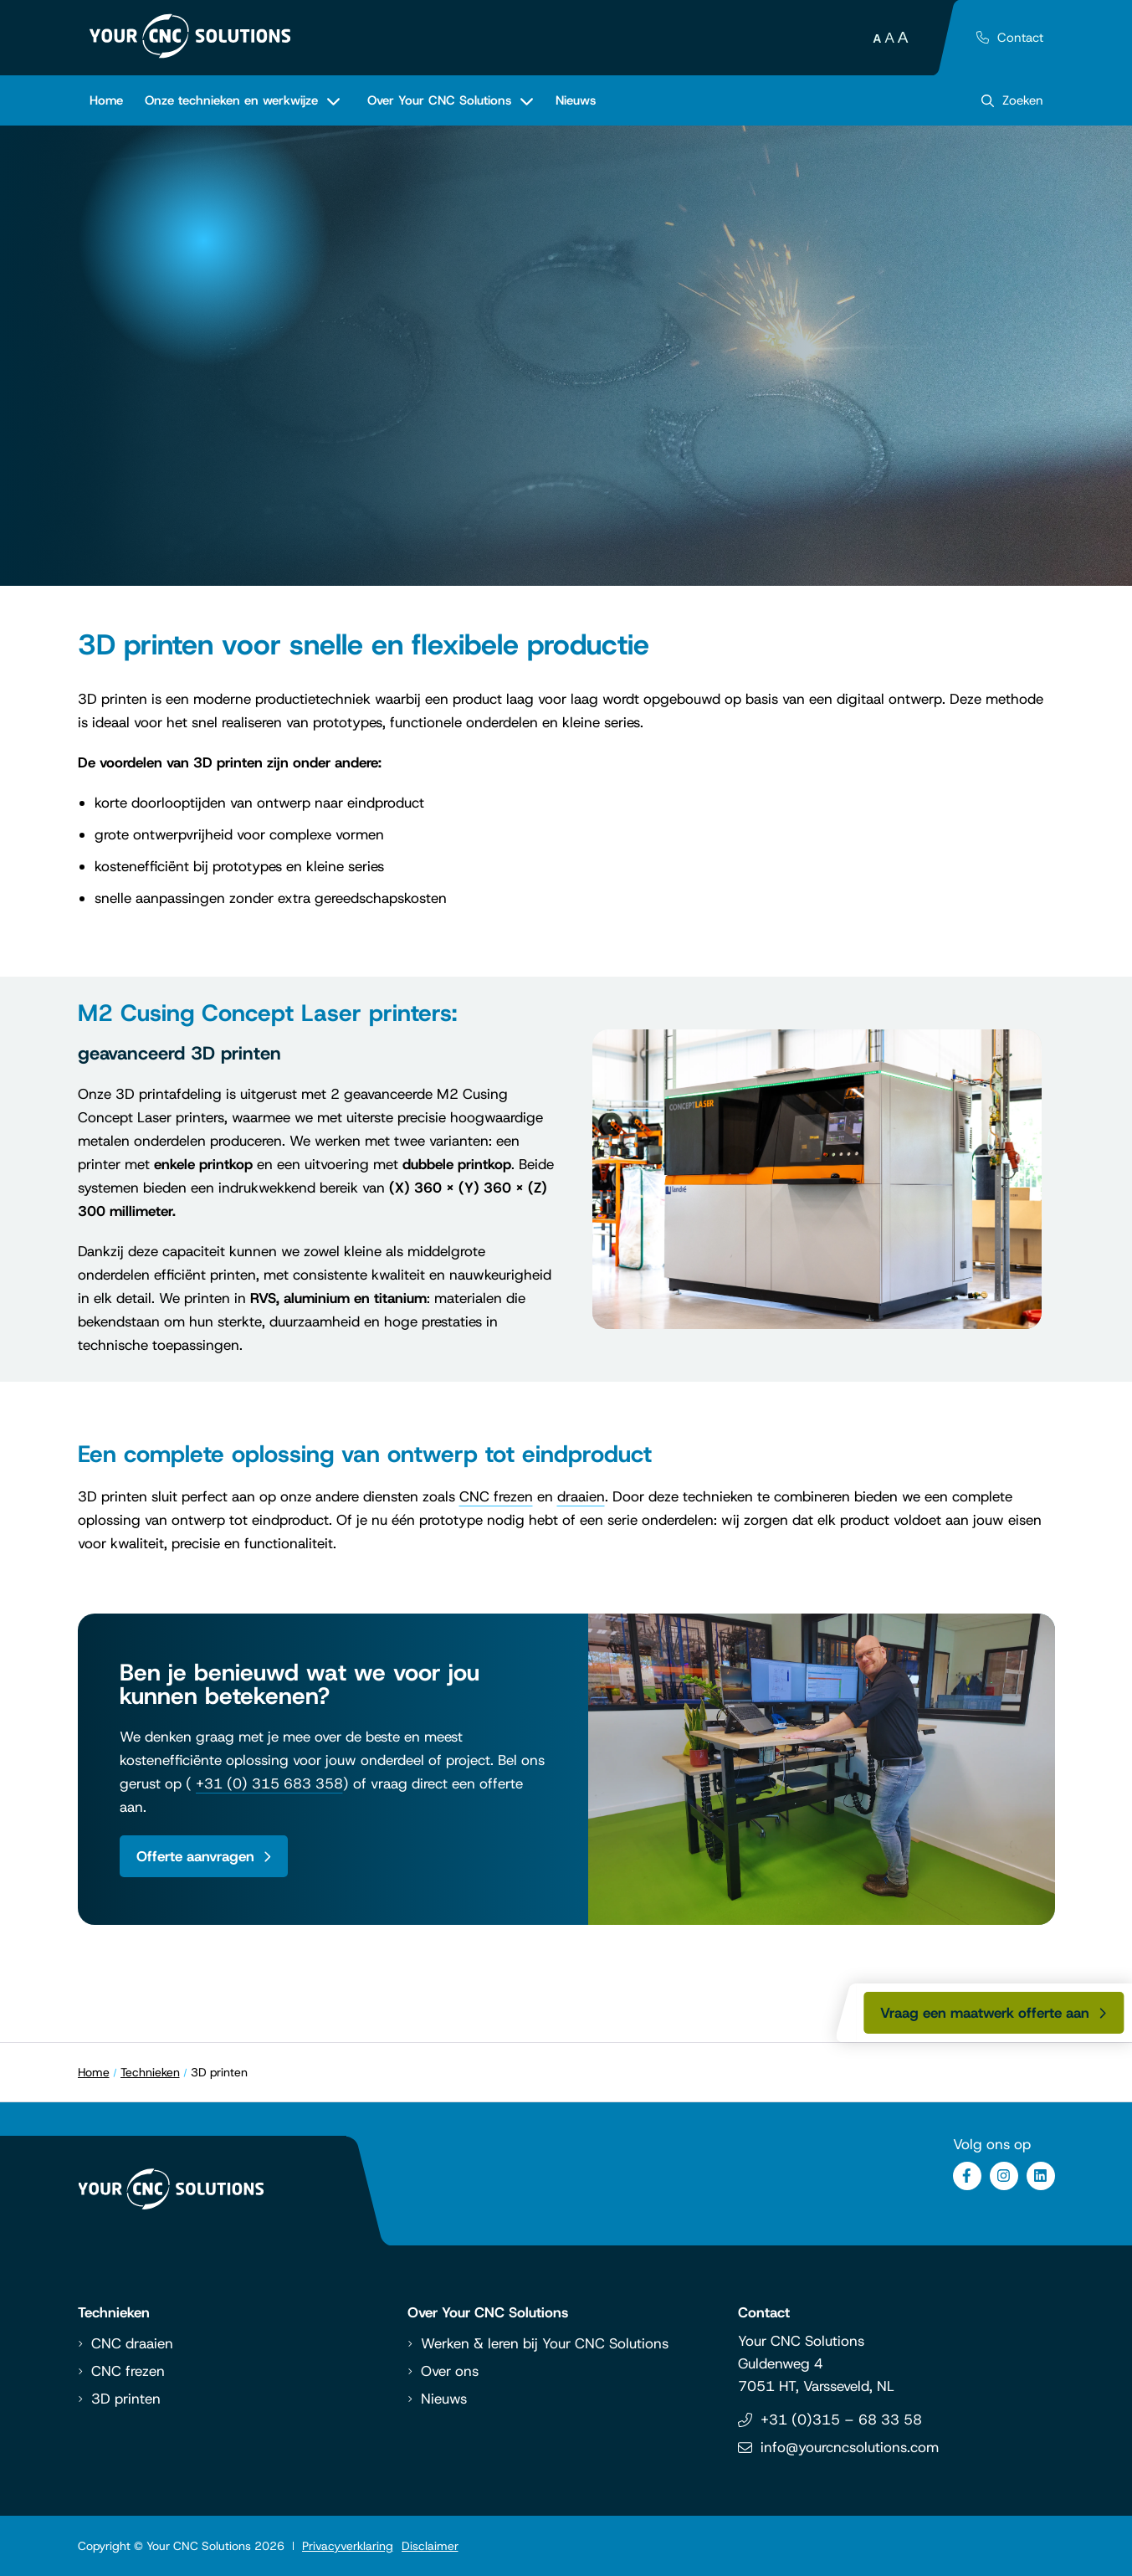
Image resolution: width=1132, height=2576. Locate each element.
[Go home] (190, 36)
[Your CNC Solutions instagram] (1004, 2176)
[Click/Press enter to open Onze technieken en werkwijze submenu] (243, 100)
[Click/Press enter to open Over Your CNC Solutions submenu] (450, 100)
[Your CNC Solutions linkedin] (1041, 2176)
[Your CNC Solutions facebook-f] (967, 2176)
